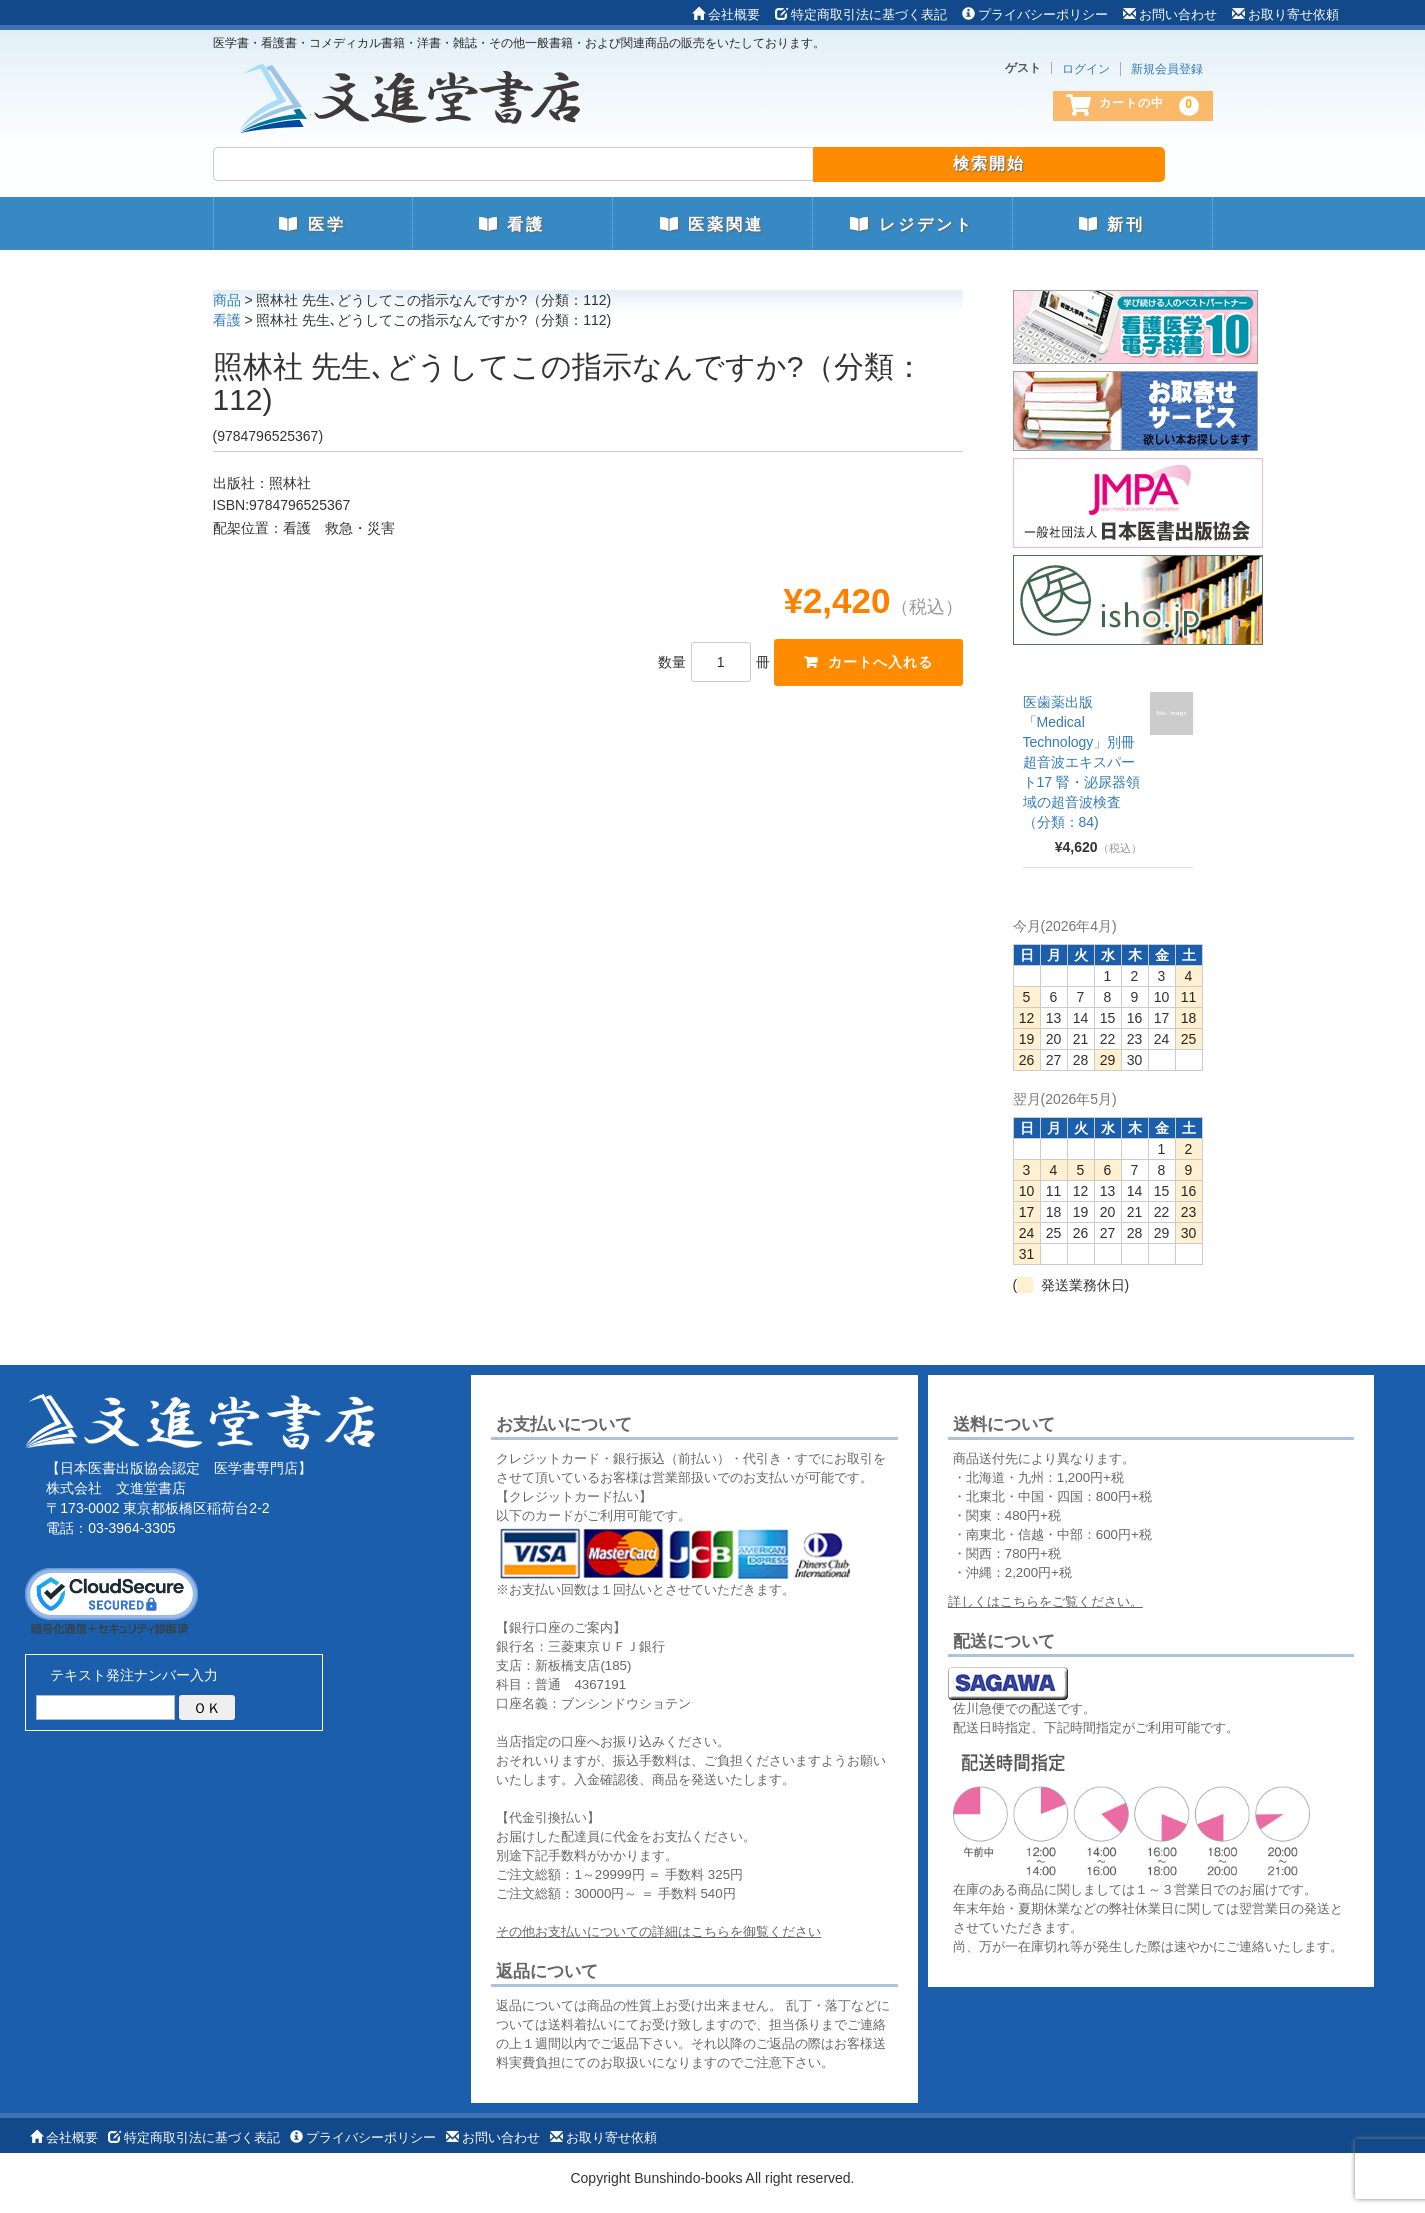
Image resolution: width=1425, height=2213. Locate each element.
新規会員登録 (1167, 69)
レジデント (911, 224)
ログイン (1086, 69)
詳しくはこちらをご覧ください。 (1045, 1601)
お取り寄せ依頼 (1285, 14)
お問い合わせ (1170, 14)
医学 (312, 224)
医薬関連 (712, 224)
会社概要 (726, 14)
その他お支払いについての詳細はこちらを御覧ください (658, 1931)
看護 (512, 224)
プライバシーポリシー (1035, 14)
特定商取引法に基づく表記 (861, 14)
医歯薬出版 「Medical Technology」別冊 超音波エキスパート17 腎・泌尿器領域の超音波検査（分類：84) (1081, 762)
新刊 (1112, 224)
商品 (227, 300)
